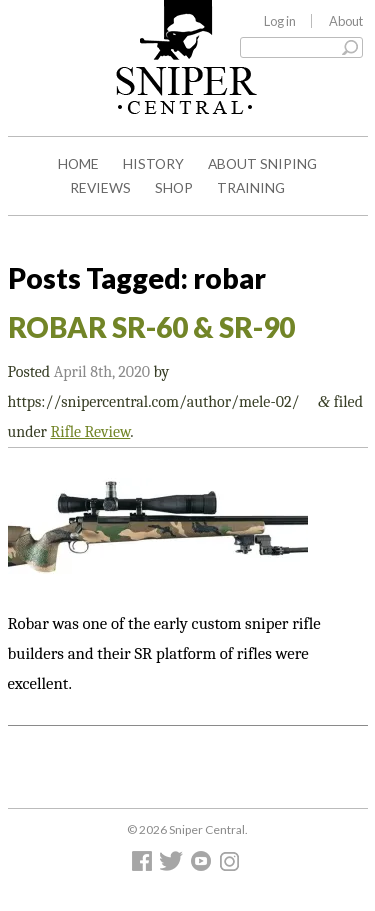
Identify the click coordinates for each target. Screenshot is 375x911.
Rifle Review (90, 432)
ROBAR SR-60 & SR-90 (151, 327)
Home (78, 163)
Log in (280, 21)
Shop (174, 187)
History (153, 163)
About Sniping (262, 163)
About (346, 21)
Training (251, 187)
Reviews (100, 187)
